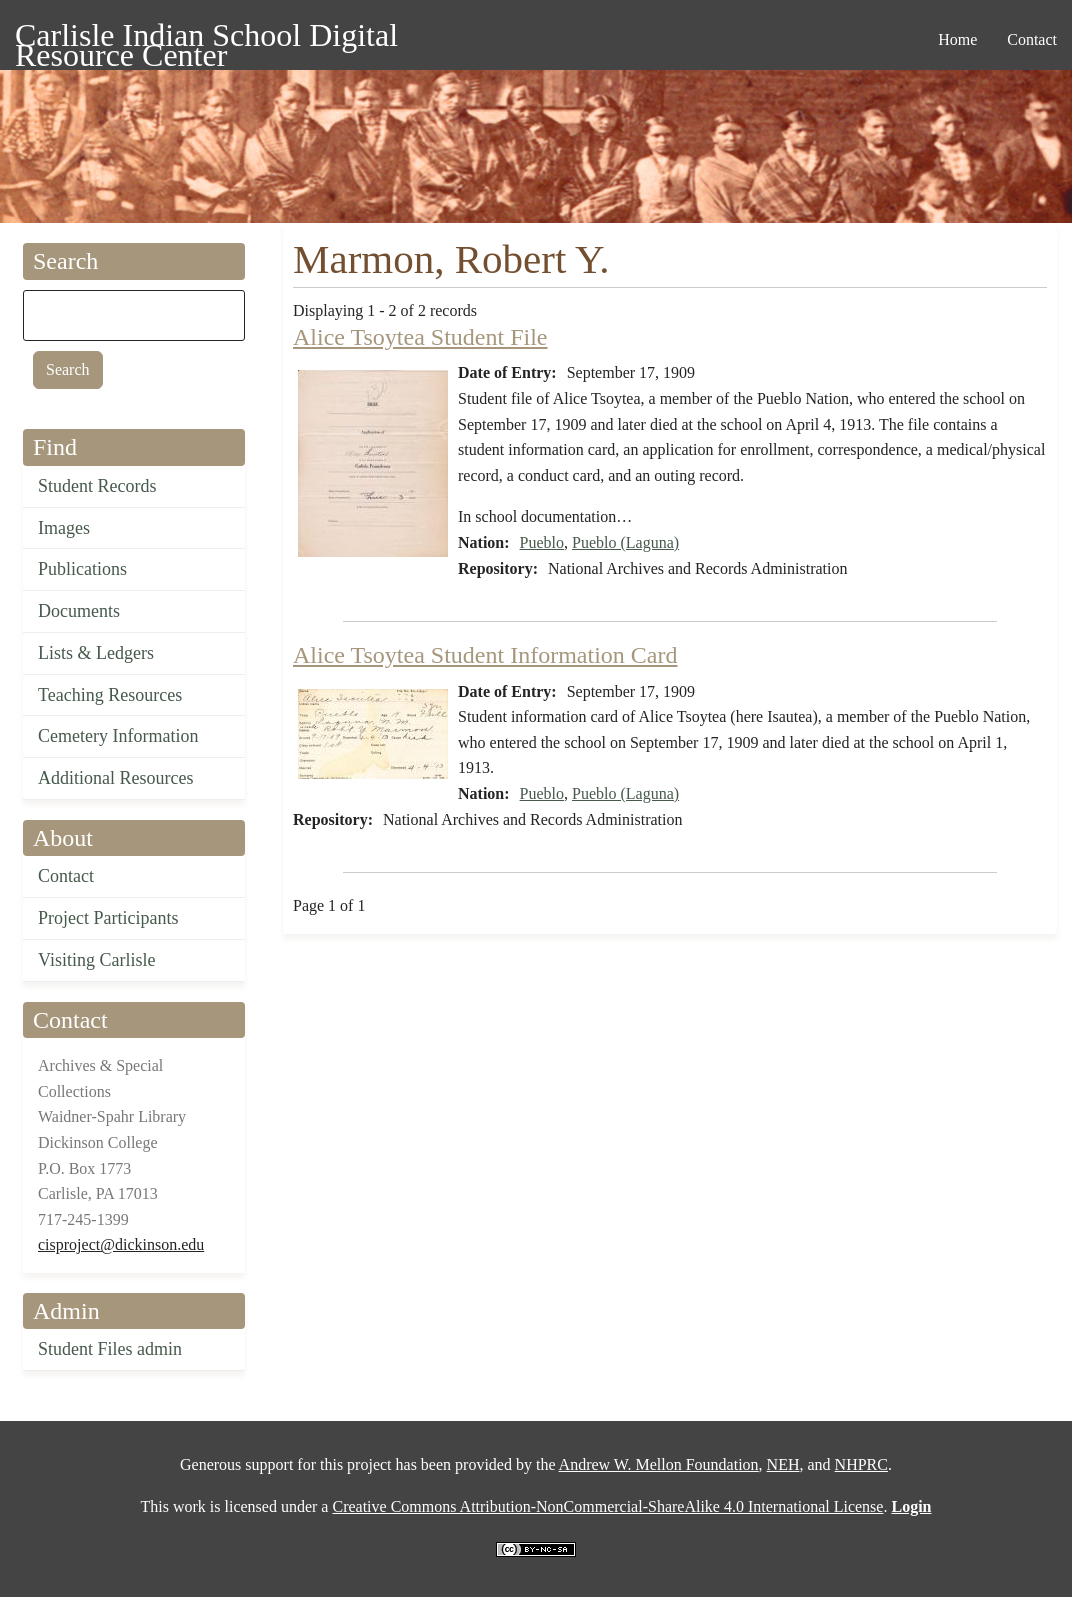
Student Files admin (110, 1349)
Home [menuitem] (957, 39)
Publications (82, 569)
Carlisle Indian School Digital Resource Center (206, 38)
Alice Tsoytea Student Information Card (485, 655)
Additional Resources (115, 778)
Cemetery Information (118, 736)
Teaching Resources (110, 695)
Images (64, 528)
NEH (783, 1464)
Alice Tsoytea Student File (420, 337)
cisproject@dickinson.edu (121, 1244)
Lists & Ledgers (96, 653)
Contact (66, 876)
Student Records (97, 486)
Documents (79, 611)
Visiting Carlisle (96, 960)
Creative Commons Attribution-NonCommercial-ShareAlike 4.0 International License (607, 1506)
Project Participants (108, 918)
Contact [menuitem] (1032, 39)
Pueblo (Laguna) (625, 542)
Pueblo (542, 542)
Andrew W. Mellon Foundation (659, 1464)
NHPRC (861, 1464)
